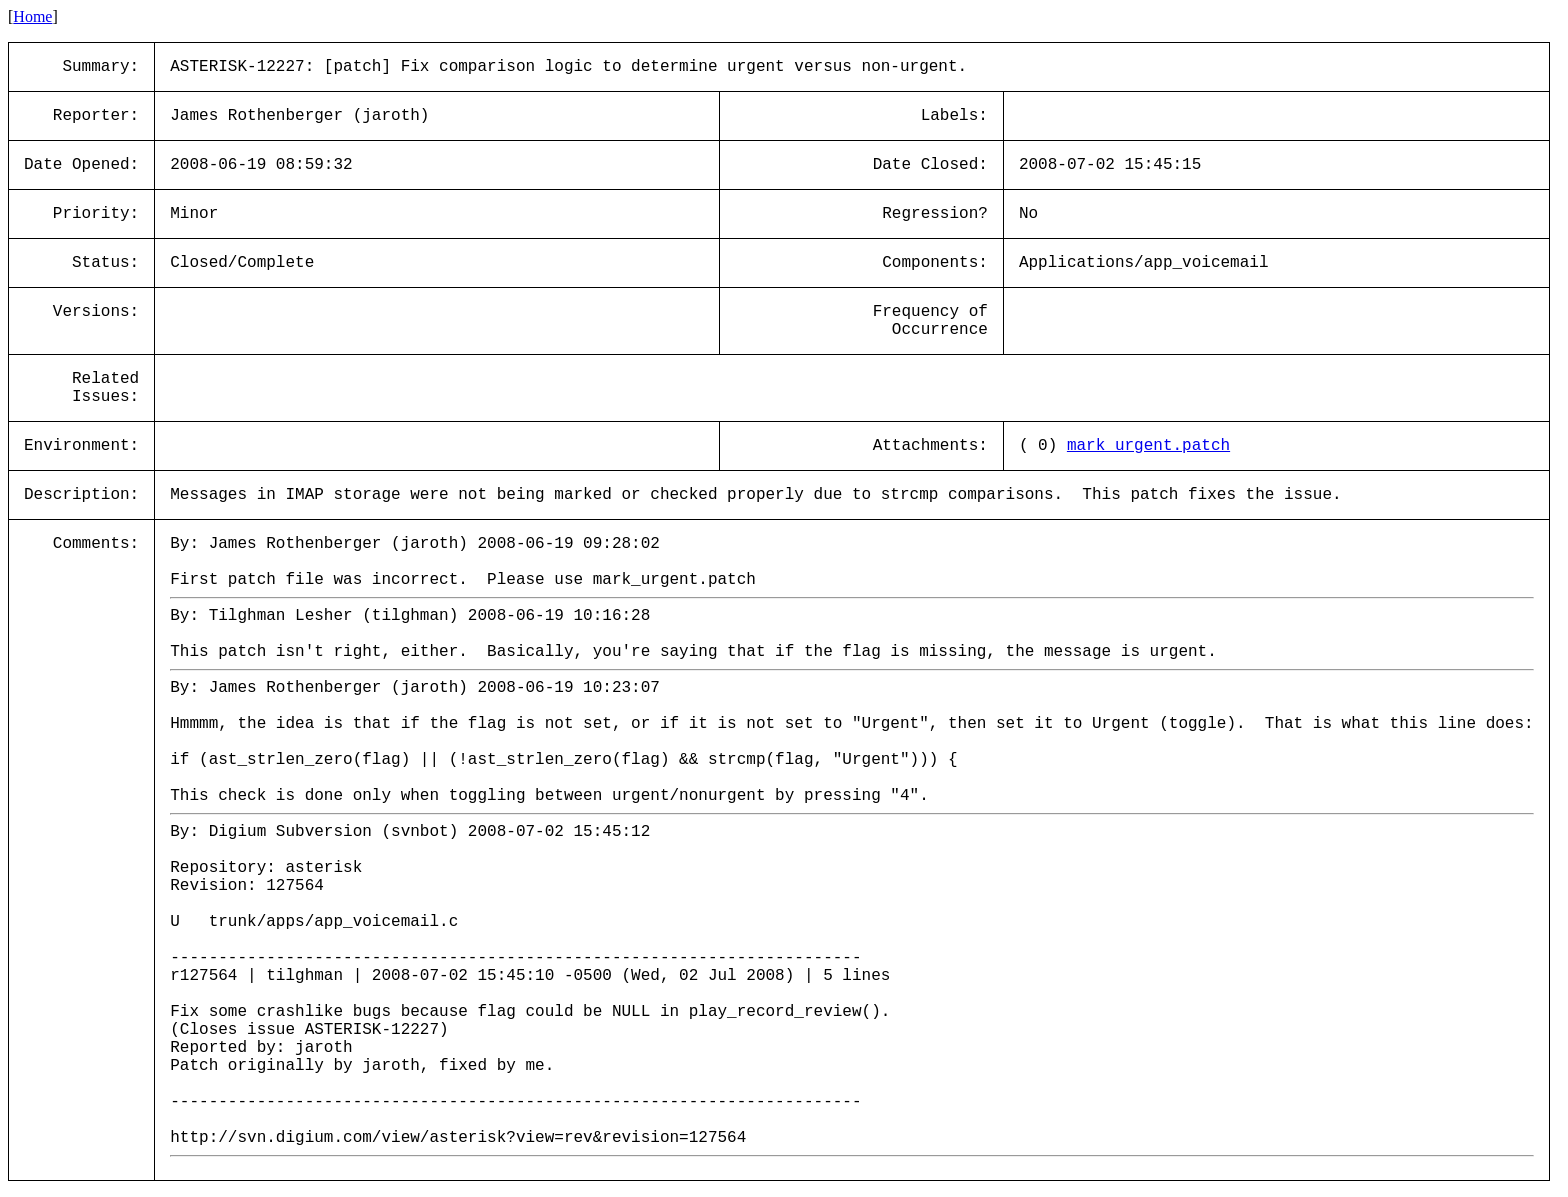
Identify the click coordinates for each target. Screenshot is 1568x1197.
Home (32, 16)
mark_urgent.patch (1148, 446)
